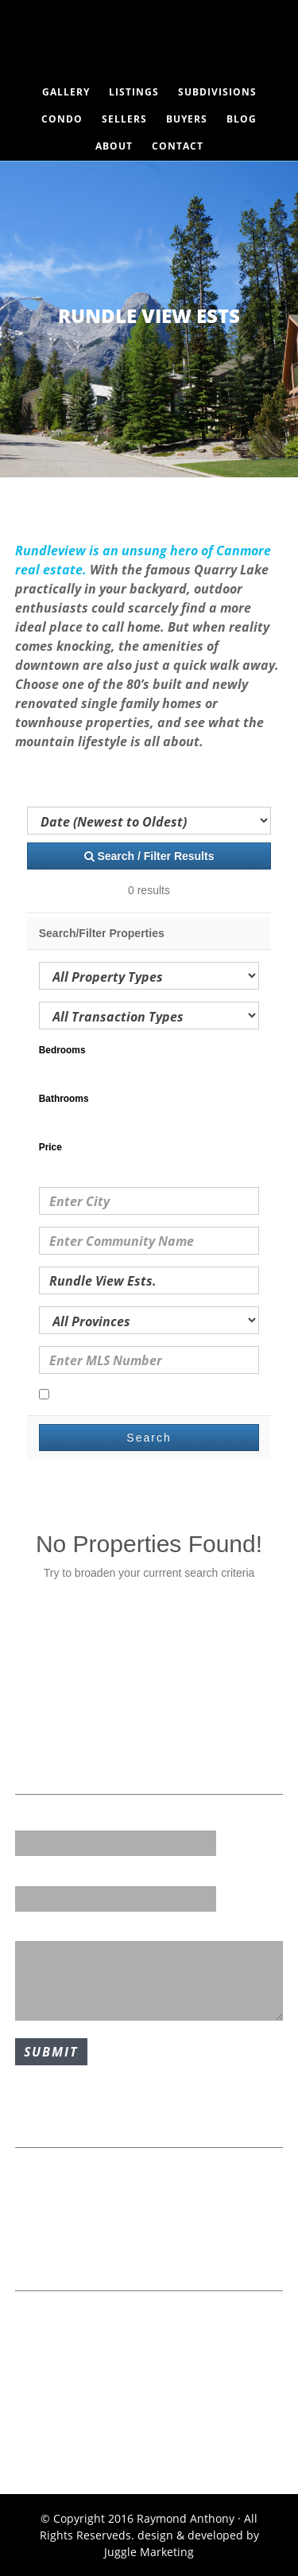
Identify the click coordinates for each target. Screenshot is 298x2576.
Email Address (54, 1874)
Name (31, 1819)
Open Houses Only (95, 1395)
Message (39, 1930)
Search (148, 1437)
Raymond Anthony (149, 44)
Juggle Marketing (149, 2551)
